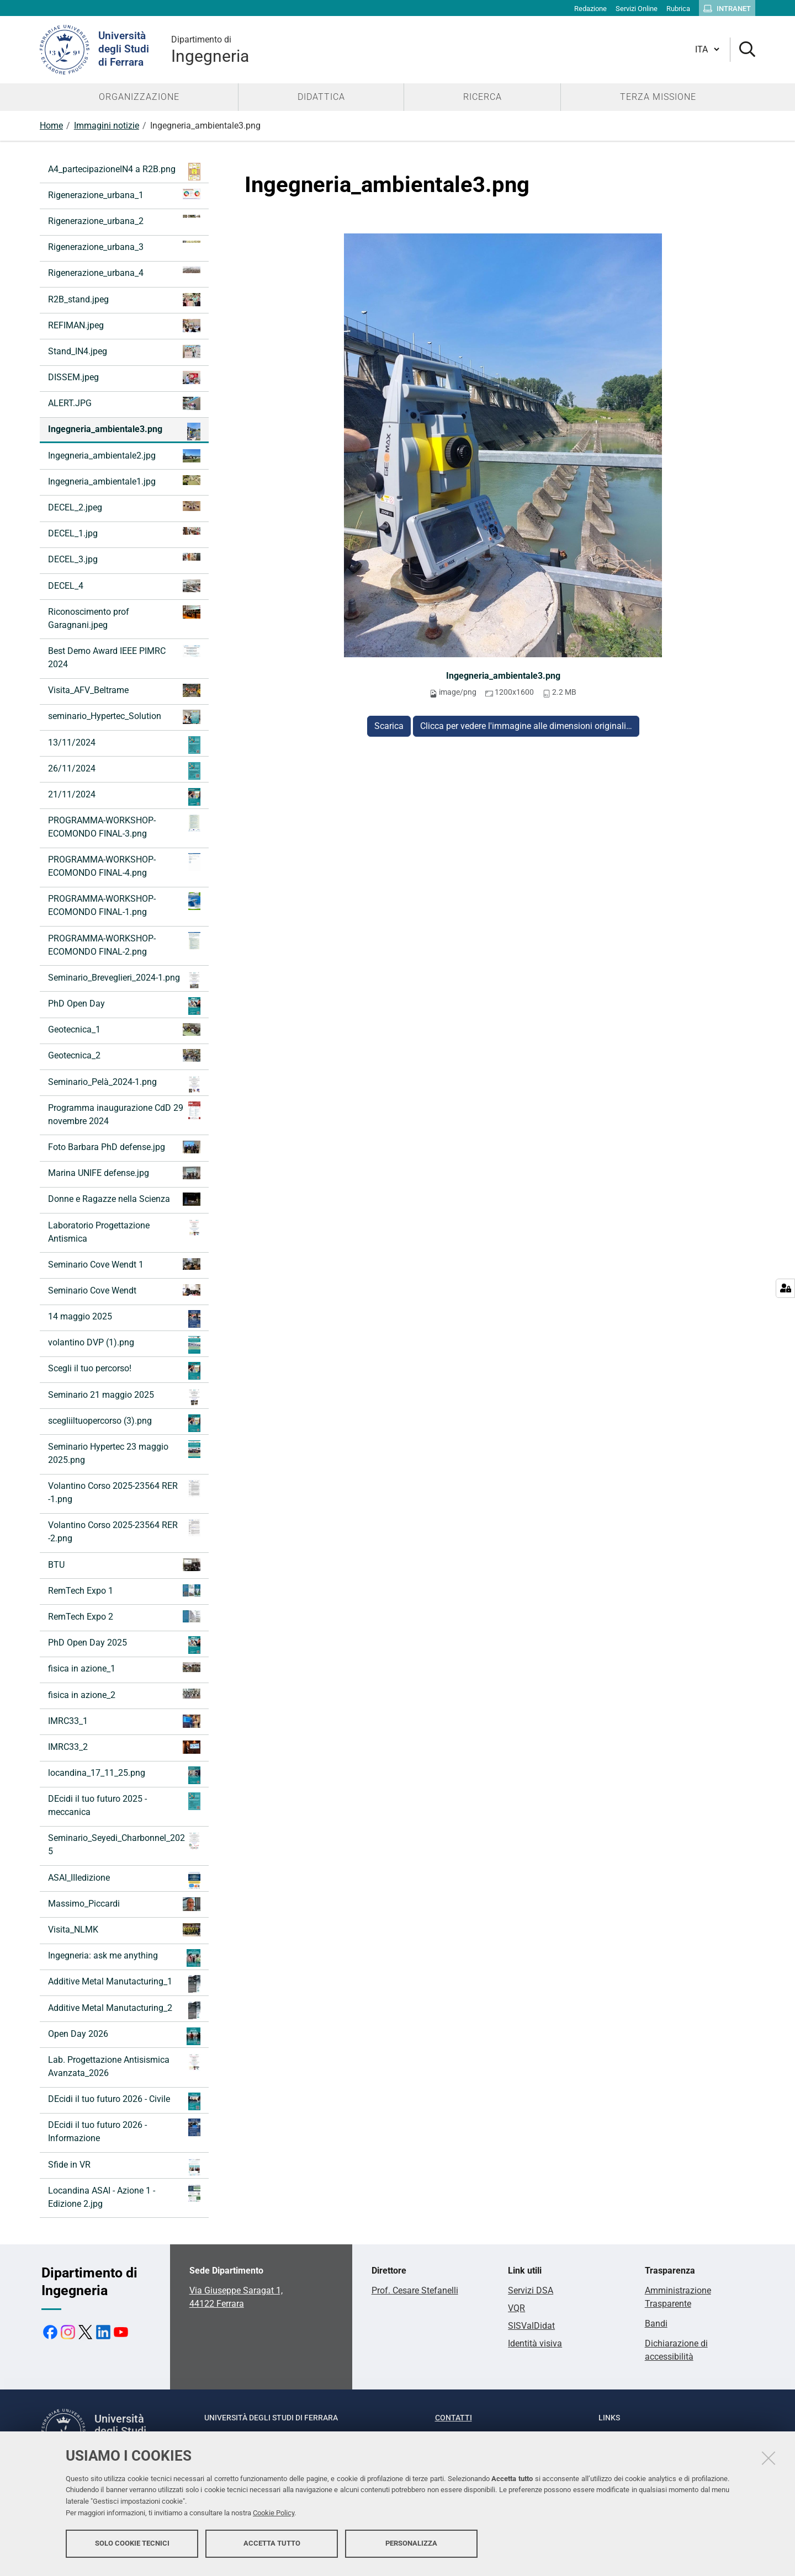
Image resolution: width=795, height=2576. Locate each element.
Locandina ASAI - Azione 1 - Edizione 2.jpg (124, 2196)
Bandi (656, 2323)
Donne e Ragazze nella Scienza (124, 1199)
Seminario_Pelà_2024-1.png (124, 1084)
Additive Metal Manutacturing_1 (124, 1984)
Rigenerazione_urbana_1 (124, 194)
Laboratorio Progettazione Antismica (124, 1231)
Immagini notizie (106, 125)
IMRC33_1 (124, 1721)
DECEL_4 (124, 585)
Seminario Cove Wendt (124, 1290)
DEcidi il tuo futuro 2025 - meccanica (124, 1804)
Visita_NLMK (124, 1929)
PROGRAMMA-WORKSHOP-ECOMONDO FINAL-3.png (124, 826)
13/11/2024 (124, 745)
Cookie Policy (273, 2517)
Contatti (453, 2417)
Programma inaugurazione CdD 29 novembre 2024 (124, 1113)
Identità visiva (535, 2343)
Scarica (389, 726)
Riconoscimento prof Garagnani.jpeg (124, 617)
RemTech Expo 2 (124, 1616)
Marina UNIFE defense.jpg (124, 1173)
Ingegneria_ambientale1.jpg (124, 481)
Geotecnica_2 (124, 1055)
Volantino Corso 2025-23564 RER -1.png (124, 1491)
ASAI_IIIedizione (124, 1880)
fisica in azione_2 (124, 1694)
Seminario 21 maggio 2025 (124, 1397)
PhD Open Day (124, 1006)
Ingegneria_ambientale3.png (503, 675)
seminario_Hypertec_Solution (124, 717)
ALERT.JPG (124, 403)
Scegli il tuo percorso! (124, 1371)
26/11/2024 (124, 771)
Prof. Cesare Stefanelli (415, 2290)
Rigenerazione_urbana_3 (124, 246)
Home (51, 125)
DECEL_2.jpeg (124, 507)
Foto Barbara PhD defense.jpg (124, 1147)
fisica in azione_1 (124, 1668)
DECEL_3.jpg (124, 559)
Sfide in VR (124, 2167)
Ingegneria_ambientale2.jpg (124, 455)
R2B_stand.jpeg (124, 299)
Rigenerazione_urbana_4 (124, 272)
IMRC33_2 (124, 1747)
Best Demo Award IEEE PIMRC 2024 (124, 657)
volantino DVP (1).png (124, 1345)
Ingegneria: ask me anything (124, 1958)
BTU (124, 1564)
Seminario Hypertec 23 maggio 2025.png (124, 1452)
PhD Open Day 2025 (124, 1645)
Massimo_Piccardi (124, 1904)
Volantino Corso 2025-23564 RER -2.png (124, 1531)
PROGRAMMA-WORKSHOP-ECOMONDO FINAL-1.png (124, 904)
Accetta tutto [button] (271, 2547)
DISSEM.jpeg (124, 377)
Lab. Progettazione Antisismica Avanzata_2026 (124, 2065)
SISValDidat (531, 2325)
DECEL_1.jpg (124, 533)
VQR (516, 2308)
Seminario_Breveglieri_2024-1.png (124, 980)
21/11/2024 (124, 797)
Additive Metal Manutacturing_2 (124, 2010)
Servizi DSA (530, 2290)
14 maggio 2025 (124, 1319)
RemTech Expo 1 (124, 1590)
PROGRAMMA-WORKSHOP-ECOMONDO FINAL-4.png (124, 865)
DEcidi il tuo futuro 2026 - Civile (124, 2101)
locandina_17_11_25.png (124, 1775)
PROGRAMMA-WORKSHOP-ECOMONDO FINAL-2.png (124, 944)
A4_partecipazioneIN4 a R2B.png (124, 171)
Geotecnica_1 (124, 1029)
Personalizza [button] (411, 2547)
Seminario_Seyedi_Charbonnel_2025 (124, 1844)
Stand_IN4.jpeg (124, 351)
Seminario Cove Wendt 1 (124, 1264)
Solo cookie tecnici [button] (132, 2547)
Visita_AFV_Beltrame (124, 690)
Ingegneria (210, 49)
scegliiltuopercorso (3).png (124, 1423)
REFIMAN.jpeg (124, 325)
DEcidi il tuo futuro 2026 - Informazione (124, 2131)
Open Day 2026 (124, 2036)
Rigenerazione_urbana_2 (124, 220)
